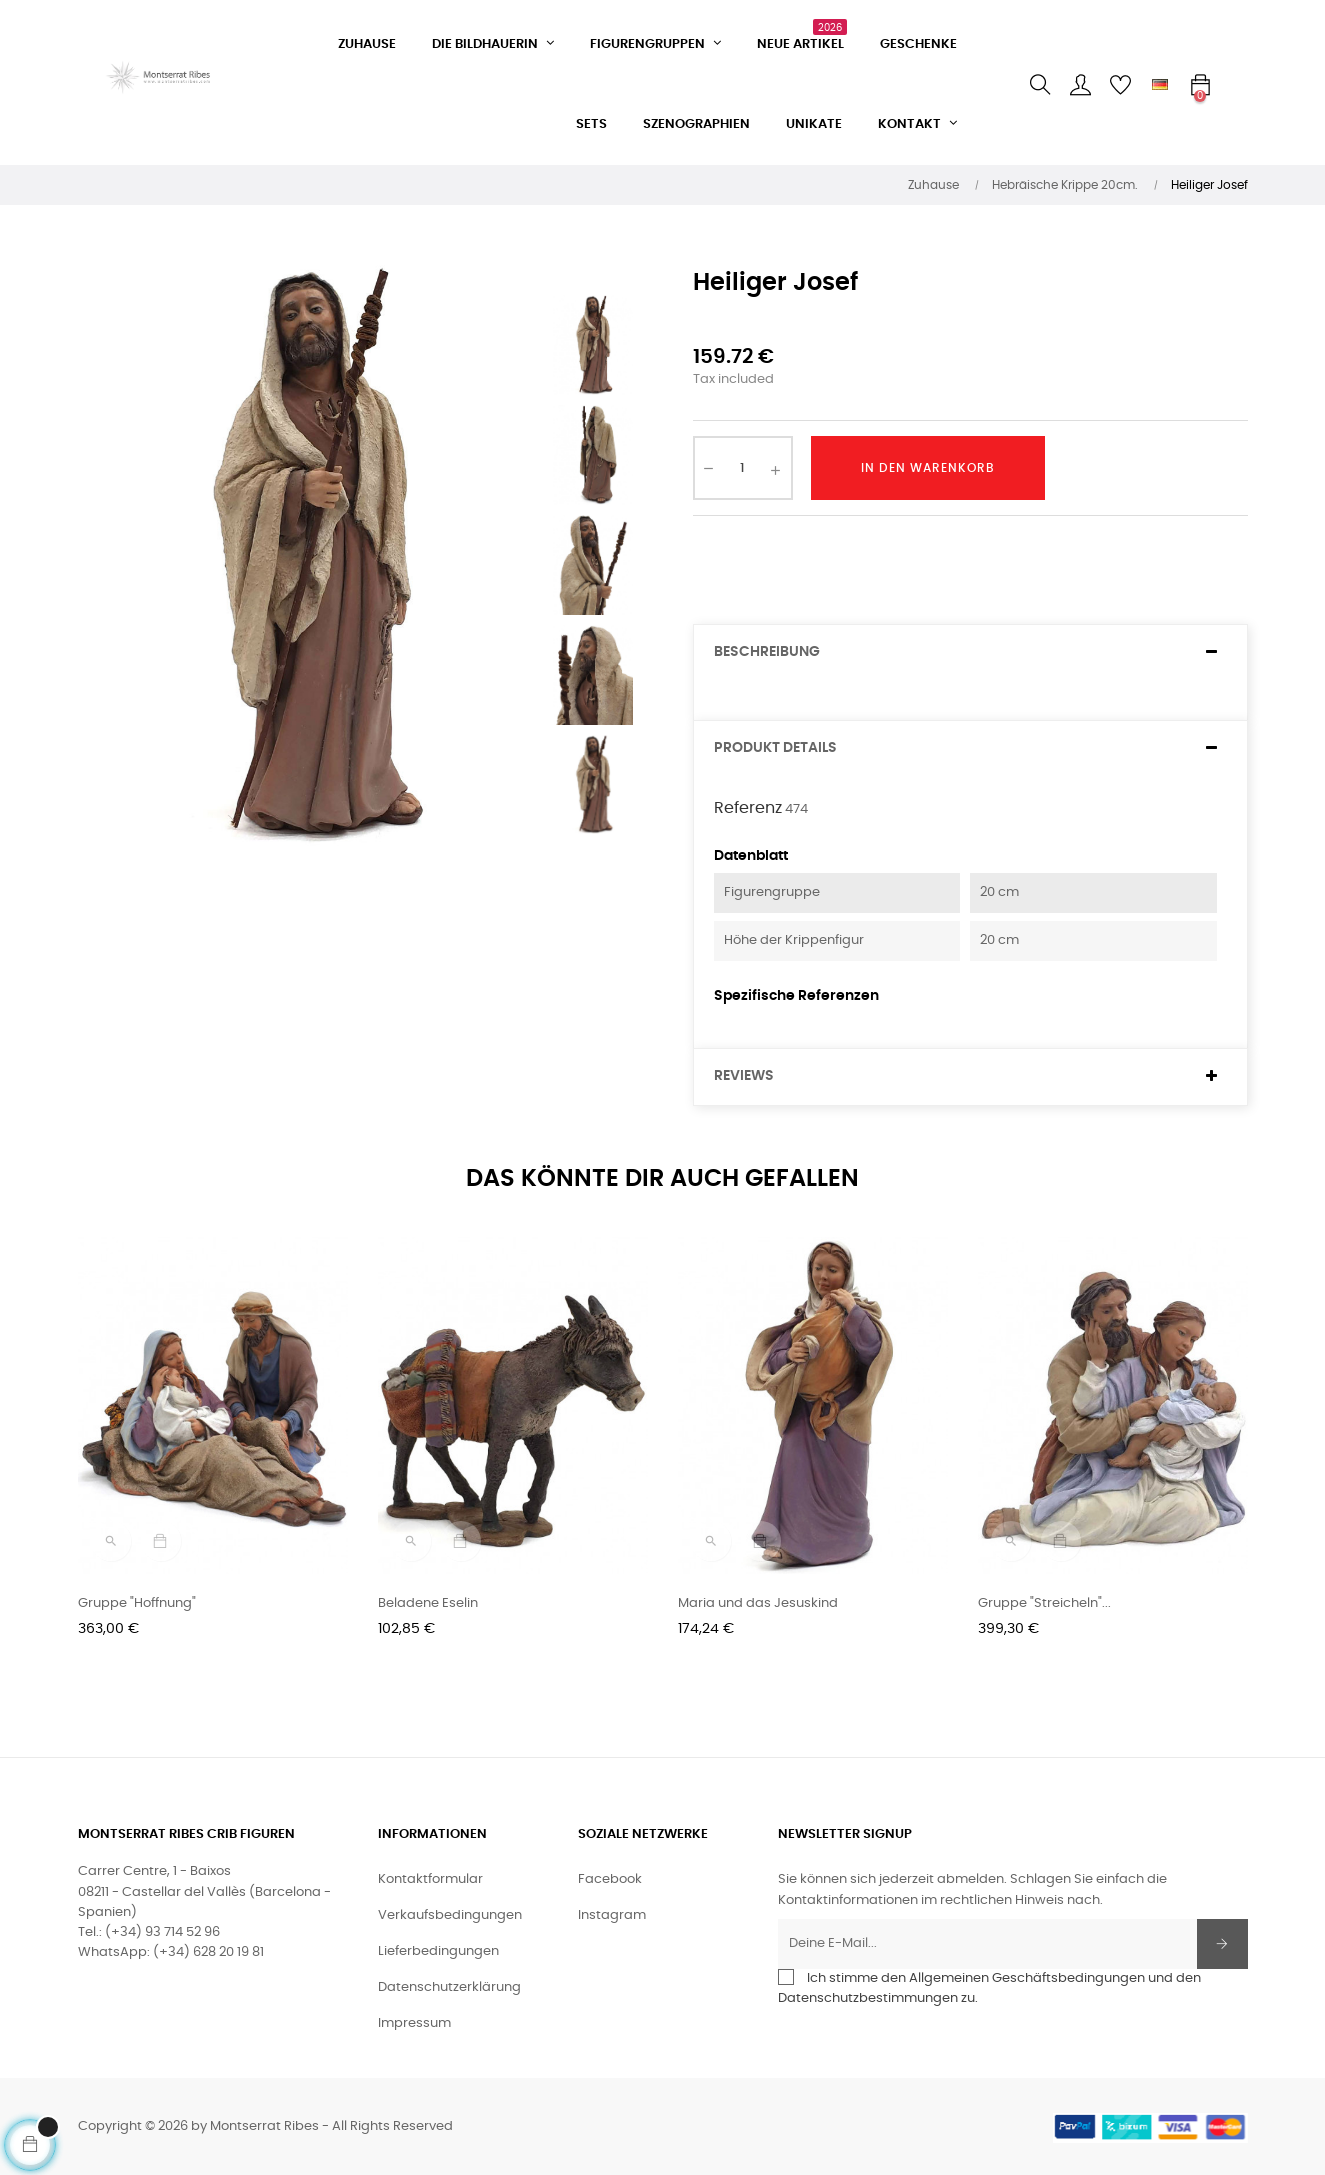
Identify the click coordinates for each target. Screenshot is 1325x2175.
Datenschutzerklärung (449, 1987)
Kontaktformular (430, 1879)
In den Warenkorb (928, 468)
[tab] (970, 652)
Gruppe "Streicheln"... (1044, 1603)
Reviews (744, 1076)
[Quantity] (743, 468)
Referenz (748, 808)
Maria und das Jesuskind (758, 1603)
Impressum (414, 2023)
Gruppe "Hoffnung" (137, 1603)
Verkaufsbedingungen (450, 1915)
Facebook (610, 1879)
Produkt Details (775, 748)
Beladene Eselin (428, 1603)
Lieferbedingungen (438, 1951)
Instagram (612, 1915)
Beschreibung (767, 652)
